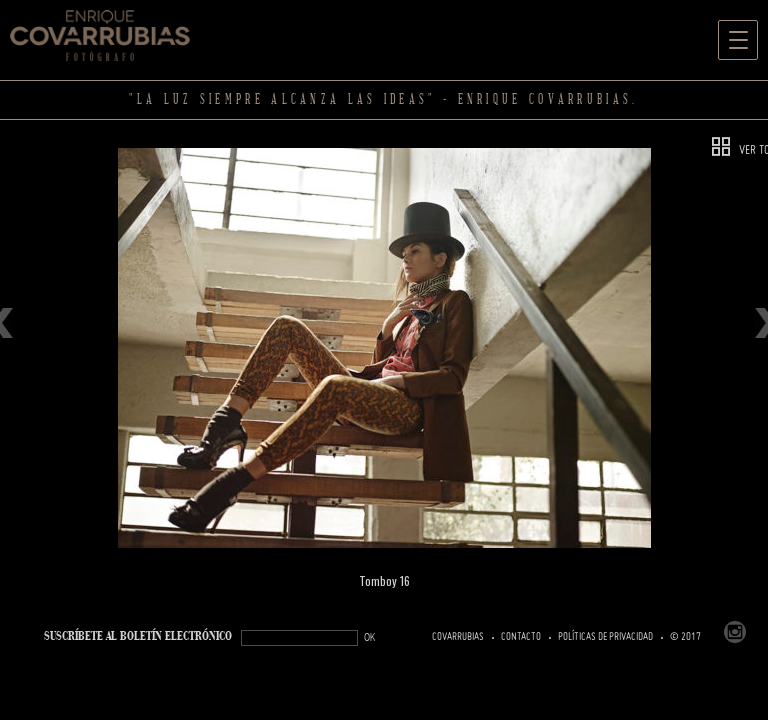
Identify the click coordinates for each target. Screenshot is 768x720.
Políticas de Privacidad (605, 637)
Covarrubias (458, 637)
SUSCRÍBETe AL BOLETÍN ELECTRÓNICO (138, 636)
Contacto (521, 637)
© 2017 (685, 637)
